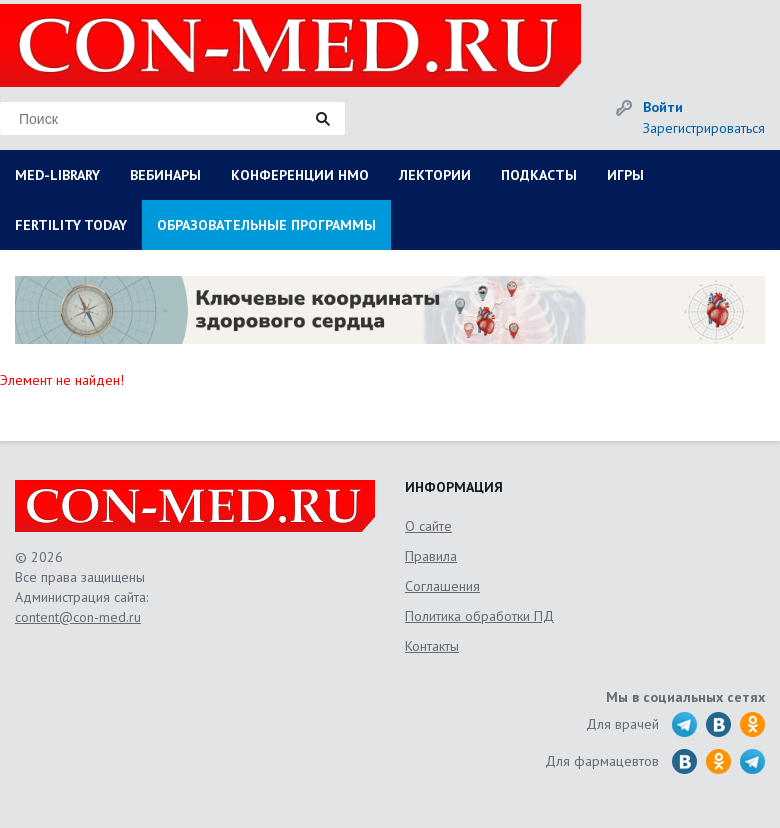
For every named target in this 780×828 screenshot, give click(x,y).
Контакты (432, 646)
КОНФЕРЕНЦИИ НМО (300, 175)
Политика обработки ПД (479, 616)
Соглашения (442, 586)
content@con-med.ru (78, 617)
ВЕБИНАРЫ (165, 175)
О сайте (428, 526)
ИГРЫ (625, 175)
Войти (663, 107)
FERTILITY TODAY (71, 225)
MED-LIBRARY (57, 175)
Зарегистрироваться (704, 128)
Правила (431, 556)
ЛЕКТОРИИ (435, 175)
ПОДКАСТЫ (539, 175)
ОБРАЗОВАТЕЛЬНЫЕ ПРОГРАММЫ (266, 225)
